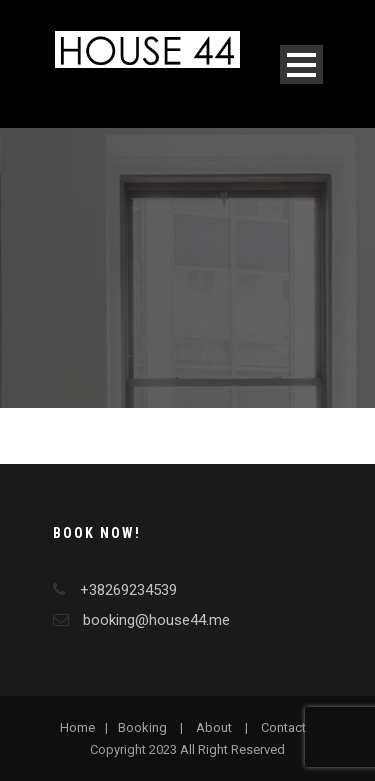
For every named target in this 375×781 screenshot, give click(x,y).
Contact (283, 727)
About (214, 727)
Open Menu (301, 64)
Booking (142, 727)
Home (77, 727)
